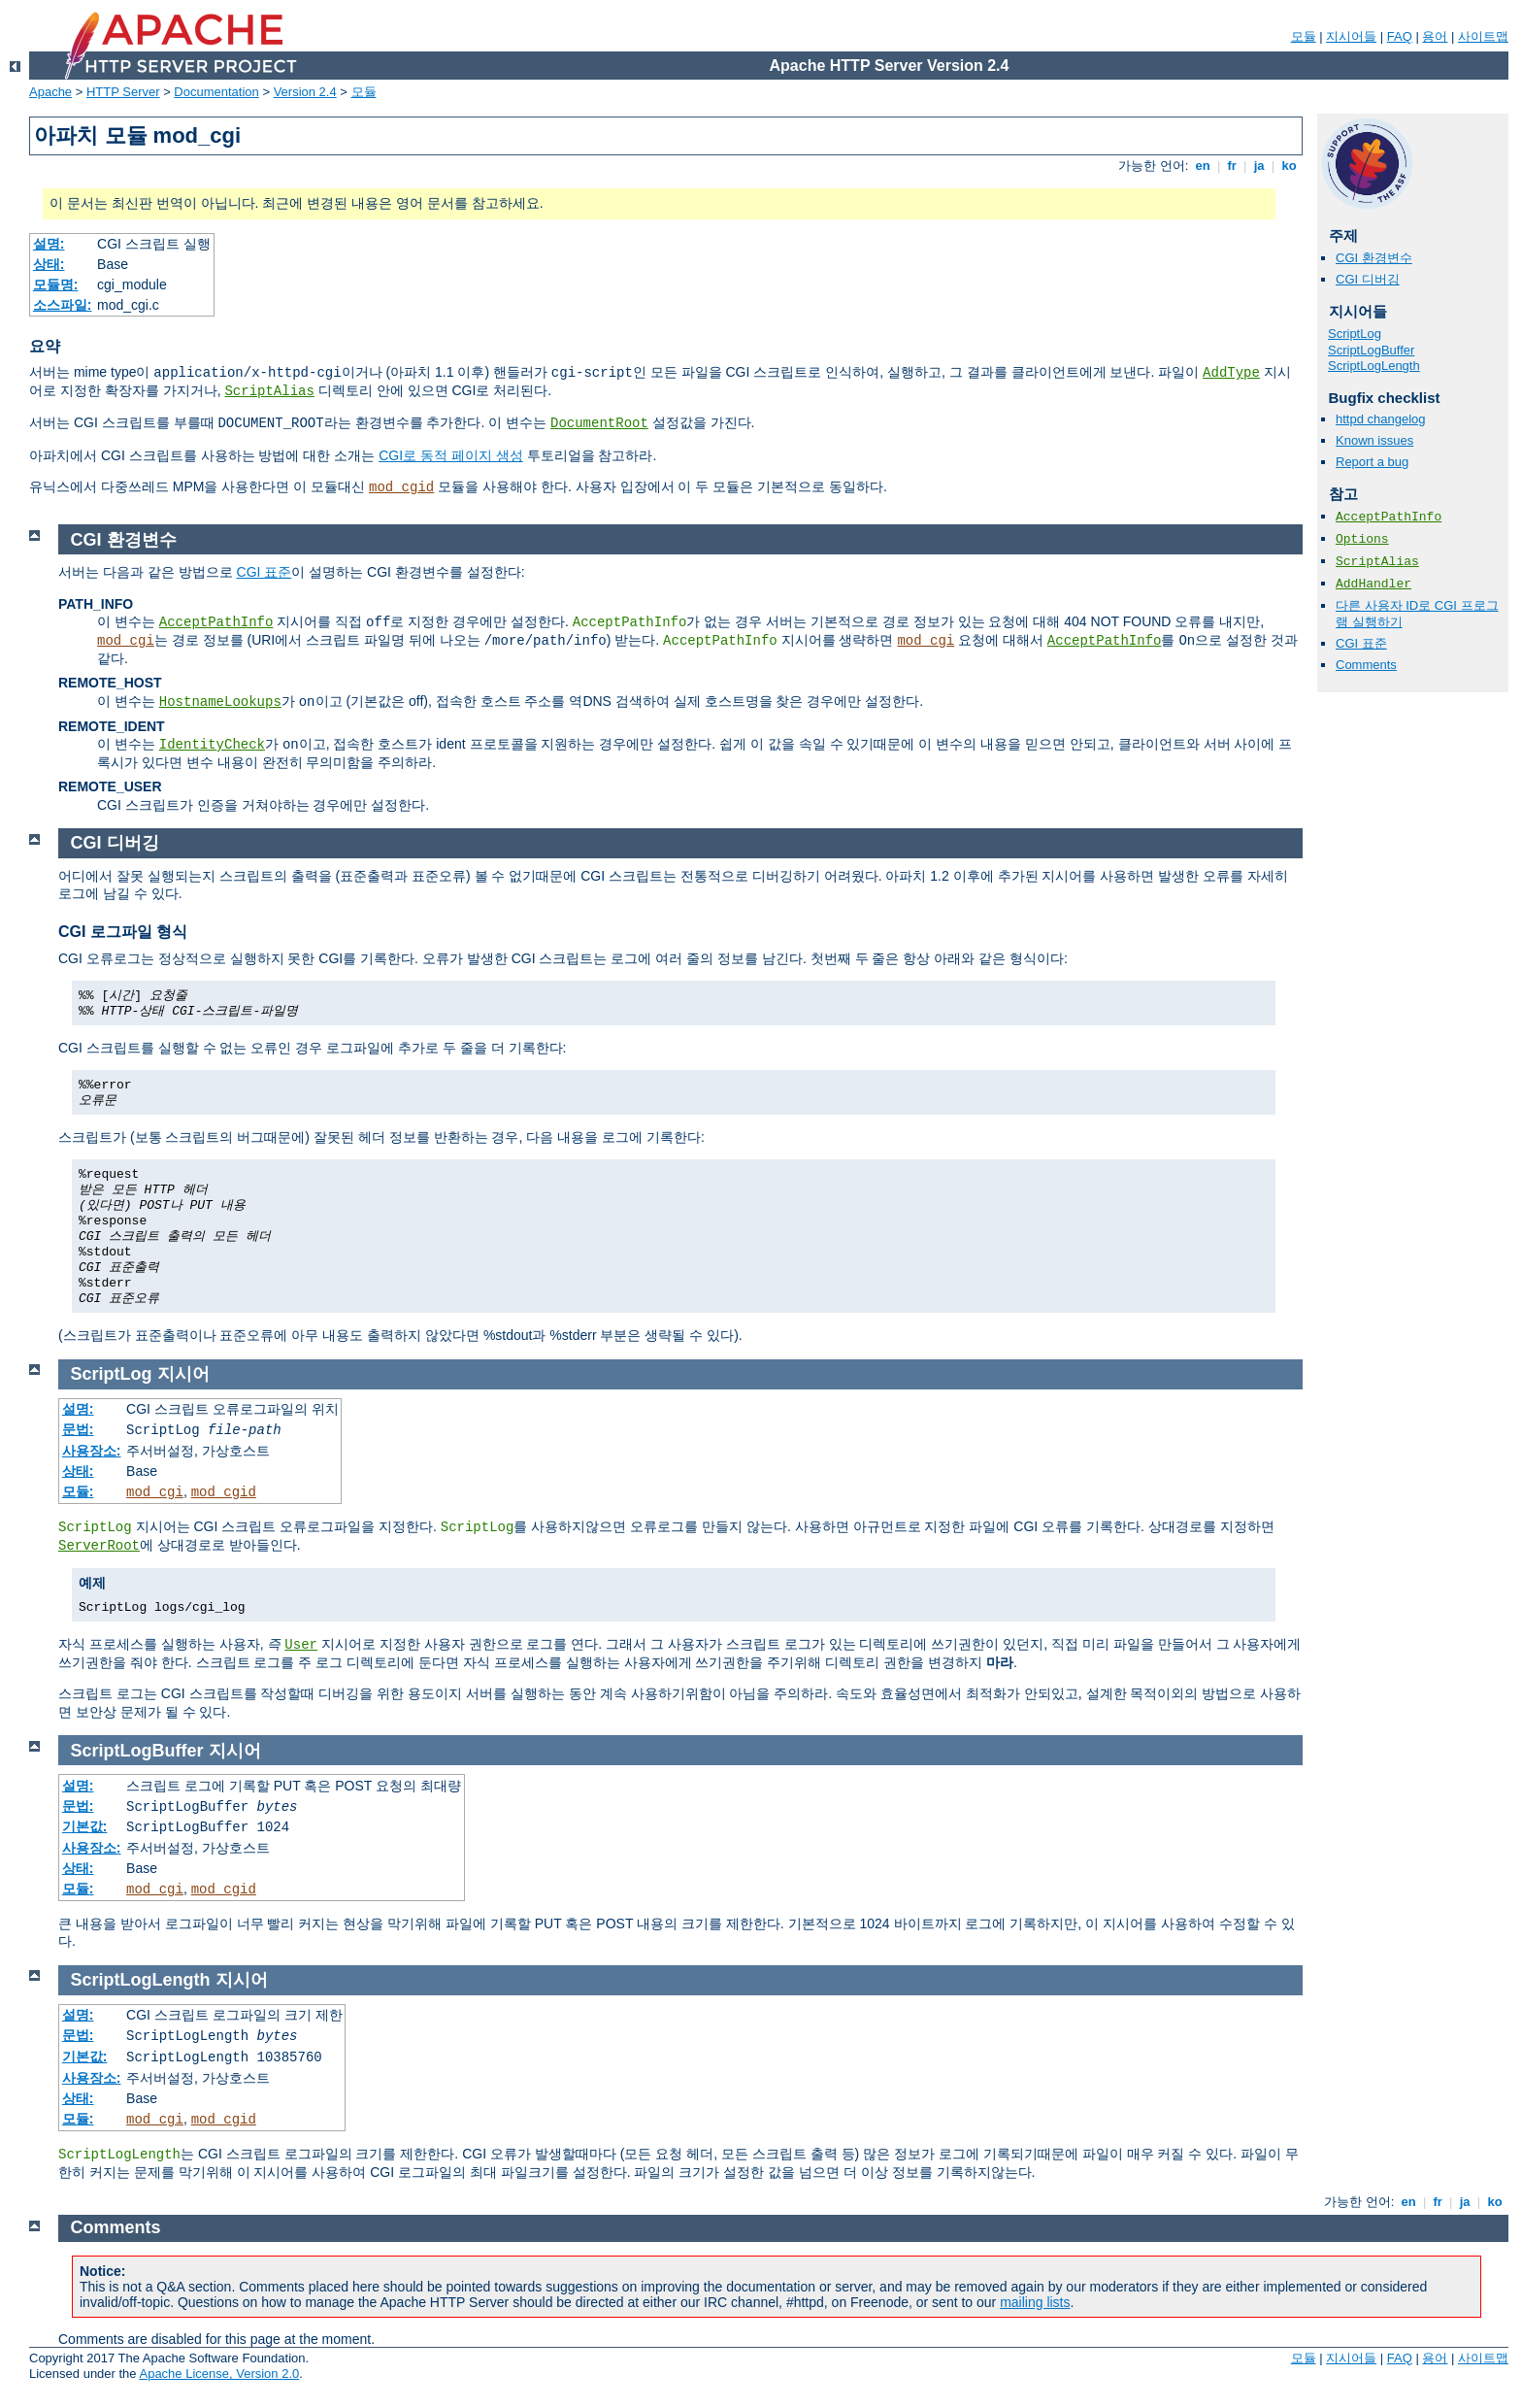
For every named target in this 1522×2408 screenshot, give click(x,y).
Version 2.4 (305, 91)
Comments (1366, 664)
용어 (1434, 36)
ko (1289, 165)
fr (1232, 165)
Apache (50, 91)
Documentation (216, 91)
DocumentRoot (599, 423)
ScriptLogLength (1374, 365)
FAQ (1399, 36)
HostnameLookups (220, 702)
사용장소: (91, 1450)
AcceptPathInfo (1388, 517)
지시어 (183, 1374)
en (1202, 165)
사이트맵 (1483, 36)
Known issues (1374, 440)
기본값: (85, 1826)
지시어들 (1351, 36)
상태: (49, 264)
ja (1259, 165)
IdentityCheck (212, 744)
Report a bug (1372, 461)
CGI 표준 (1361, 643)
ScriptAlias (269, 391)
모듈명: (56, 284)
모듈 (1303, 36)
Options (1362, 539)
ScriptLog (1354, 333)
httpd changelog (1381, 419)
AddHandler (1373, 584)
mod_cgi (125, 641)
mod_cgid (401, 487)
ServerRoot (99, 1546)
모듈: (78, 1491)
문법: (78, 1429)
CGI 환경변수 (1374, 258)
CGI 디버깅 (1368, 279)
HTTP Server (123, 91)
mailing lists (1035, 2302)
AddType (1231, 373)
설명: (49, 243)
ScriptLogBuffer (1371, 350)
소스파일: (62, 305)
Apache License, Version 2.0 (219, 2373)
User (300, 1645)
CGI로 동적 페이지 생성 (451, 455)
